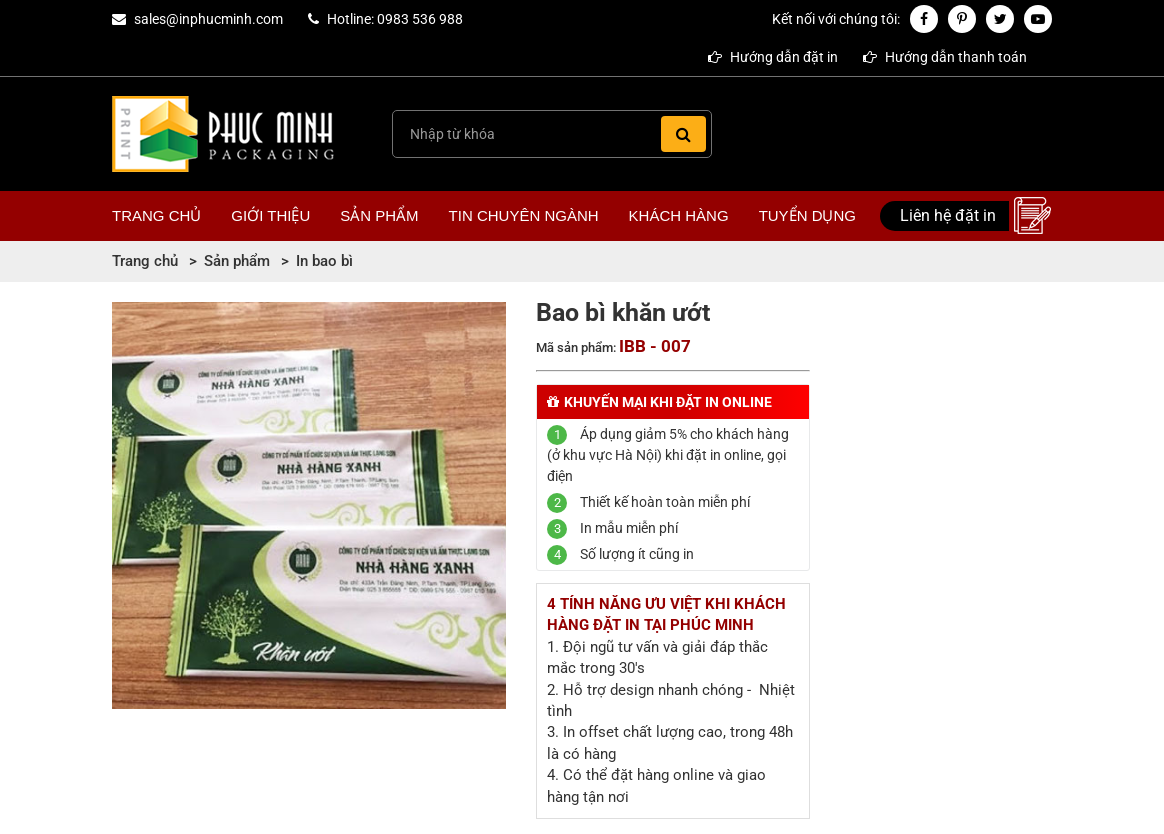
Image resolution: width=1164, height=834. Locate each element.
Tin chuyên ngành (524, 215)
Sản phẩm (379, 215)
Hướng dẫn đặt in (773, 57)
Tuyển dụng (807, 215)
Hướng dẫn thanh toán (945, 57)
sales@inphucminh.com (208, 19)
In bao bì (324, 261)
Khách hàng (679, 215)
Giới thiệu (270, 215)
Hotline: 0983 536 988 (395, 19)
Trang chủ (156, 215)
